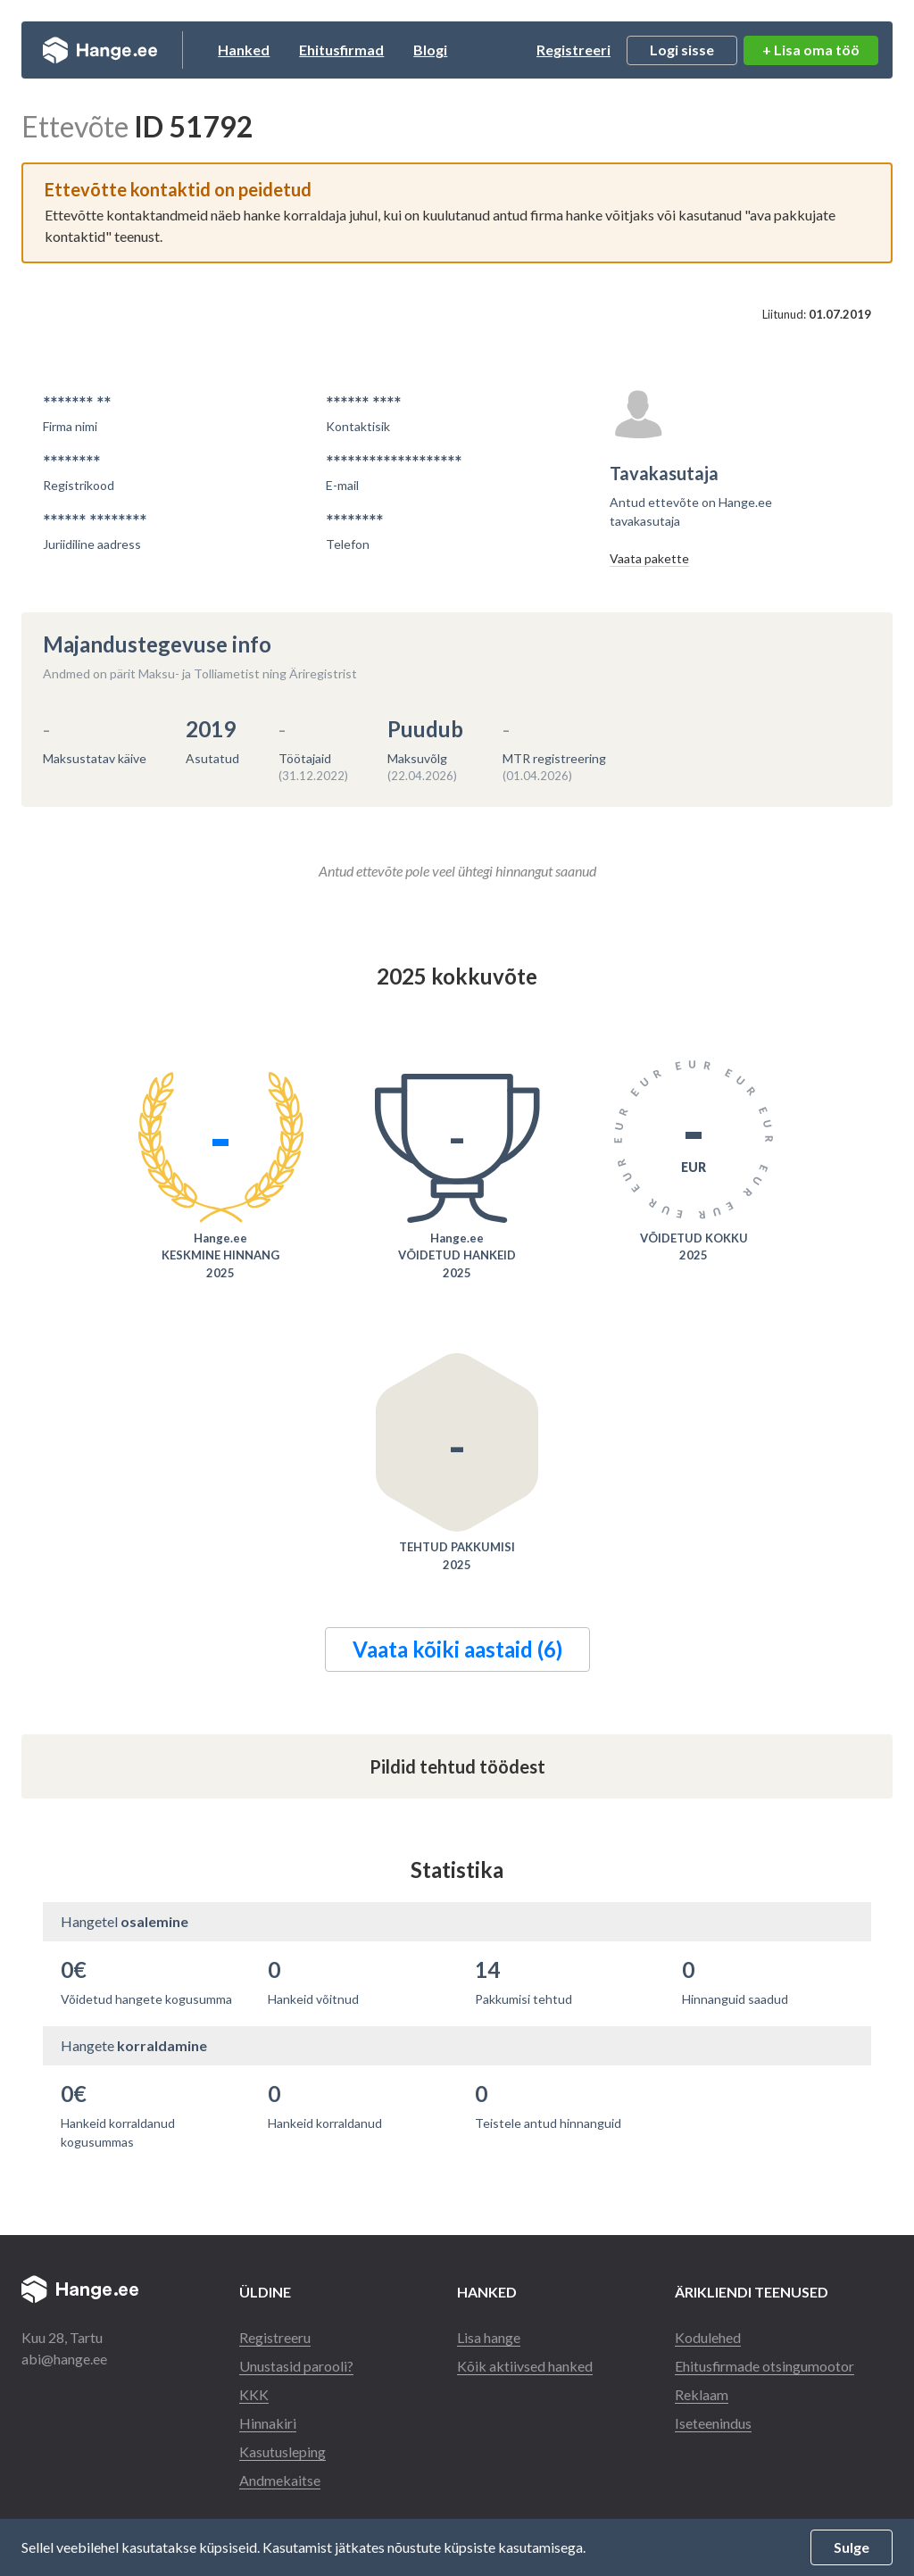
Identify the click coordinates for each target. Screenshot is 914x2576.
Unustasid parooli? (296, 2365)
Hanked (246, 49)
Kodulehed (708, 2337)
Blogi (433, 49)
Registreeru (275, 2337)
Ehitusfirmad (344, 49)
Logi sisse (682, 49)
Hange (101, 50)
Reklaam (701, 2394)
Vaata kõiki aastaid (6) (457, 1649)
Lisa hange (488, 2337)
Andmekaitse (279, 2480)
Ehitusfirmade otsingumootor (765, 2365)
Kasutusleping (282, 2451)
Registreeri (573, 49)
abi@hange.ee (64, 2358)
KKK (254, 2394)
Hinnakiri (267, 2422)
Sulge (851, 2547)
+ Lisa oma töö (811, 49)
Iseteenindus (713, 2422)
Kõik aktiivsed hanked (525, 2365)
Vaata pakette (649, 558)
